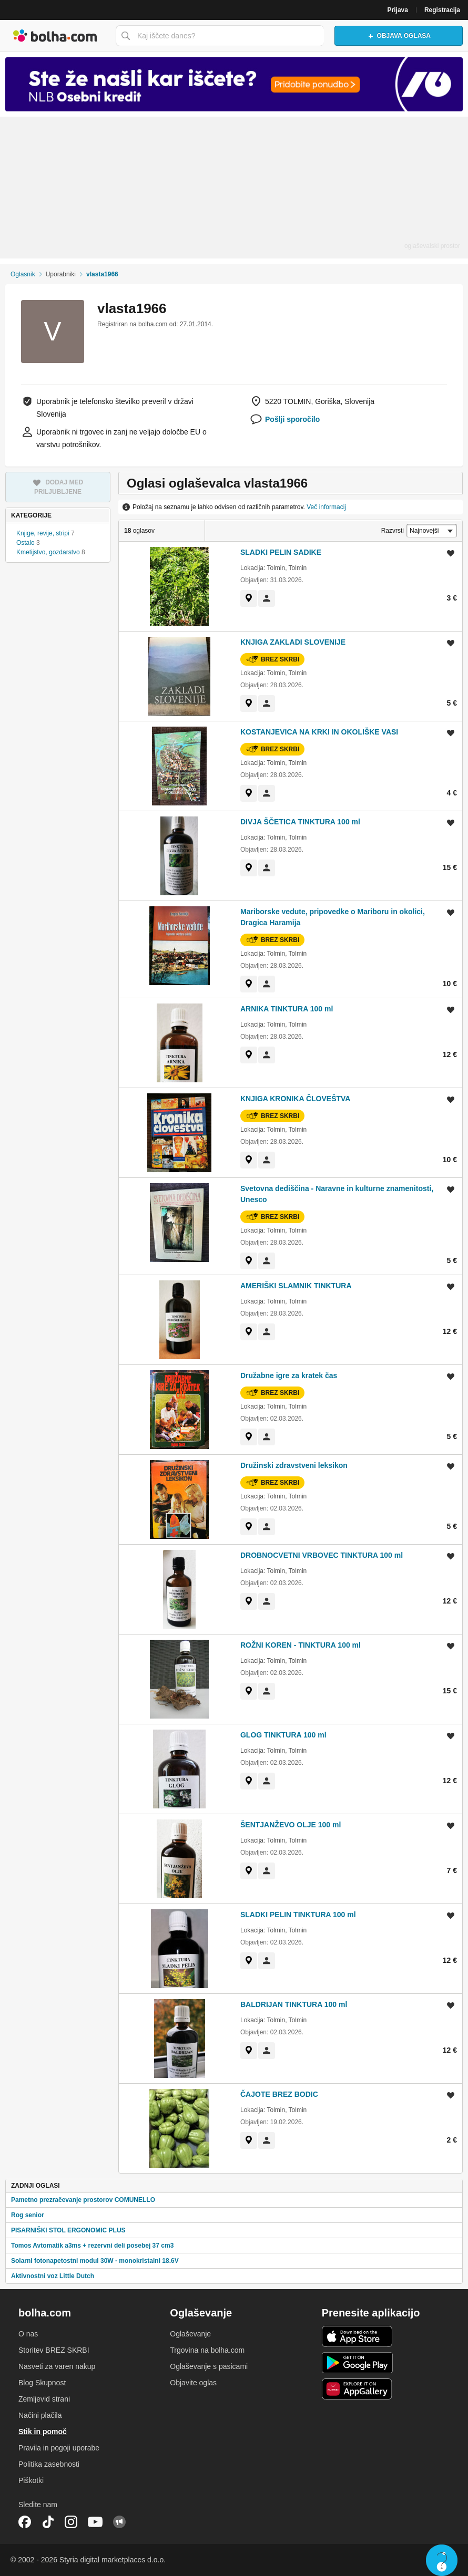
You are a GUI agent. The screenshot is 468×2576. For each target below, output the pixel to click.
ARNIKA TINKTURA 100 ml (286, 1009)
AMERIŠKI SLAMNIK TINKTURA (296, 1285)
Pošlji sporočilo (292, 419)
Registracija (442, 10)
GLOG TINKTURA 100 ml (283, 1735)
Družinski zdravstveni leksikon (294, 1465)
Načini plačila (40, 2415)
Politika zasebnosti (48, 2464)
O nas (28, 2334)
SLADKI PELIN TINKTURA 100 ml (298, 1914)
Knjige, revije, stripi (42, 533)
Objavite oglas (193, 2382)
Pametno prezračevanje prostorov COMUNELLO (83, 2199)
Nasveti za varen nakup (56, 2366)
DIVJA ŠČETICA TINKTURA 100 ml (300, 822)
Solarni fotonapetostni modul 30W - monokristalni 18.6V (95, 2260)
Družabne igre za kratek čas (288, 1375)
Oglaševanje (190, 2334)
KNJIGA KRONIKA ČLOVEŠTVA (295, 1098)
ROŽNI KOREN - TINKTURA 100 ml (300, 1645)
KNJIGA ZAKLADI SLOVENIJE (292, 642)
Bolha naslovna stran (55, 36)
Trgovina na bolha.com (207, 2350)
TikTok (48, 2522)
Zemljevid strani (44, 2399)
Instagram (71, 2522)
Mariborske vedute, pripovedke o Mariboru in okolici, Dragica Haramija (332, 917)
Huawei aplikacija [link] (357, 2388)
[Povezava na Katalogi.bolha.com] (234, 84)
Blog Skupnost (42, 2382)
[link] (248, 598)
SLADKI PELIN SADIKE (280, 552)
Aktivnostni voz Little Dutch (52, 2276)
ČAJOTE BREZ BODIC (279, 2094)
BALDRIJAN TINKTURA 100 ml (293, 2004)
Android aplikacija (357, 2362)
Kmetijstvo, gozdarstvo (48, 552)
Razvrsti (392, 530)
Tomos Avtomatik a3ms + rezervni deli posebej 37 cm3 (92, 2245)
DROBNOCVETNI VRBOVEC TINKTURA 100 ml (321, 1555)
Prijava (398, 10)
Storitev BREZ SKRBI (53, 2350)
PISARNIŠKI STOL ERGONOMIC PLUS (68, 2230)
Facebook (24, 2522)
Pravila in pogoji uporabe (58, 2448)
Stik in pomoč (42, 2431)
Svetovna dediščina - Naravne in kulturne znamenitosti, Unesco (336, 1194)
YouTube (95, 2522)
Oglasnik (23, 274)
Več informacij (326, 507)
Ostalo (25, 542)
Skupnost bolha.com (119, 2522)
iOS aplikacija (357, 2336)
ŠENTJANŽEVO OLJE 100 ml (290, 1824)
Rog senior (27, 2215)
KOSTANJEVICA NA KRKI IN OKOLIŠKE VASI (319, 732)
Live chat (441, 2560)
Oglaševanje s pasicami (209, 2366)
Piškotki (31, 2480)
